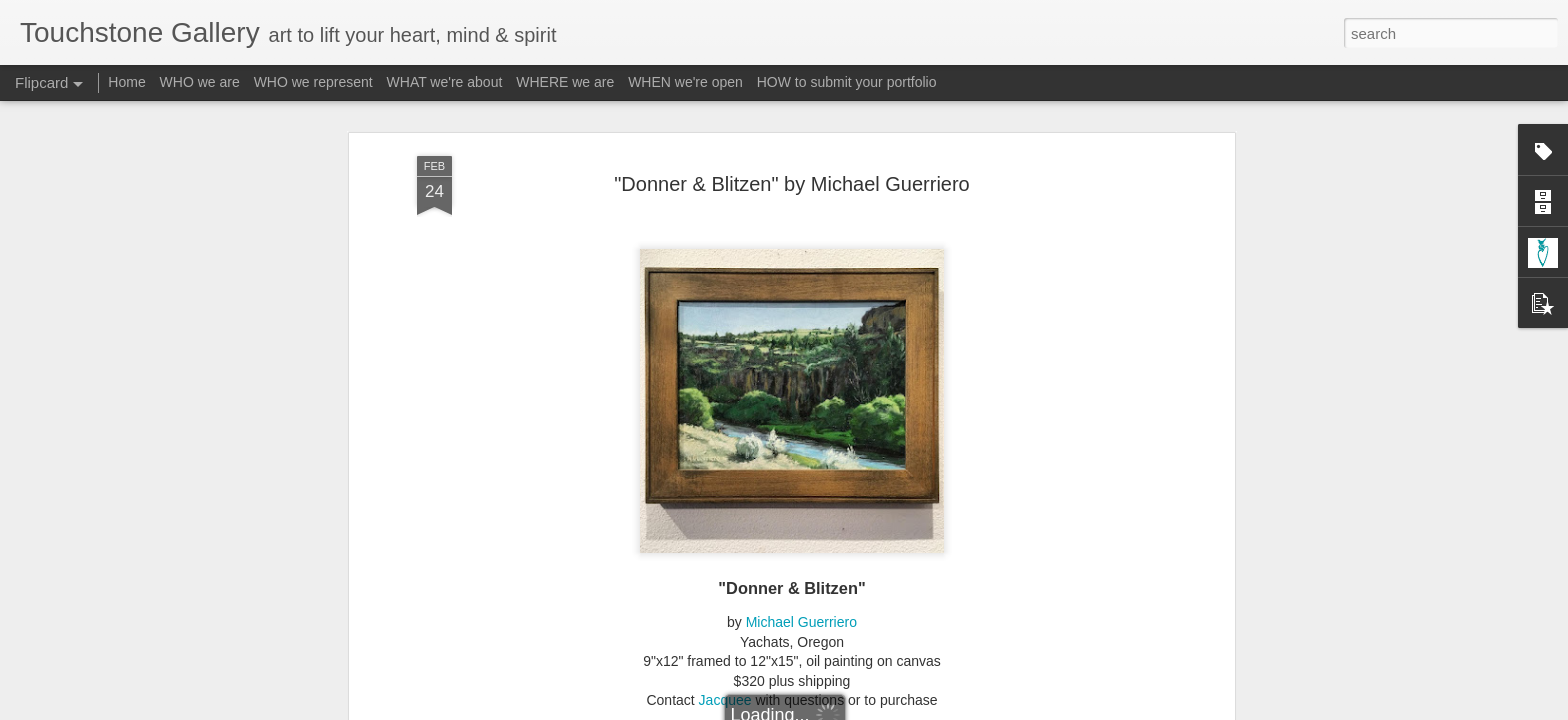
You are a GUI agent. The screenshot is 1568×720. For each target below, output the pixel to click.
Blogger (846, 709)
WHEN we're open (685, 82)
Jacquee (725, 549)
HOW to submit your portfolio (847, 82)
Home (126, 82)
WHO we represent (313, 82)
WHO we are (200, 82)
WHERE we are (565, 82)
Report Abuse (905, 709)
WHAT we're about (445, 82)
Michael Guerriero (801, 471)
